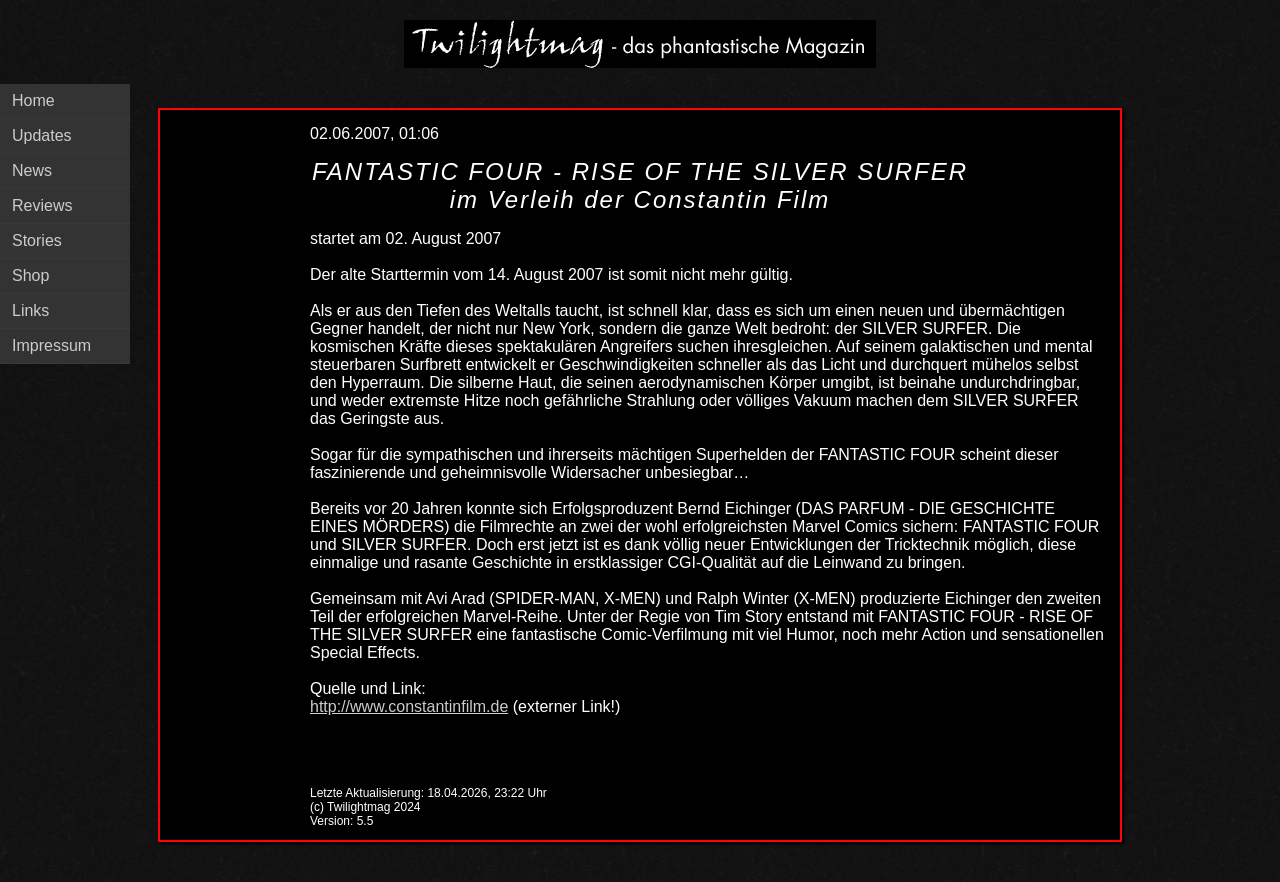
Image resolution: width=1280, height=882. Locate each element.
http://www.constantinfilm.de (409, 706)
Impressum (51, 345)
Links (30, 310)
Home (33, 100)
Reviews (42, 205)
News (32, 170)
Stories (37, 240)
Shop (30, 275)
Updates (42, 135)
